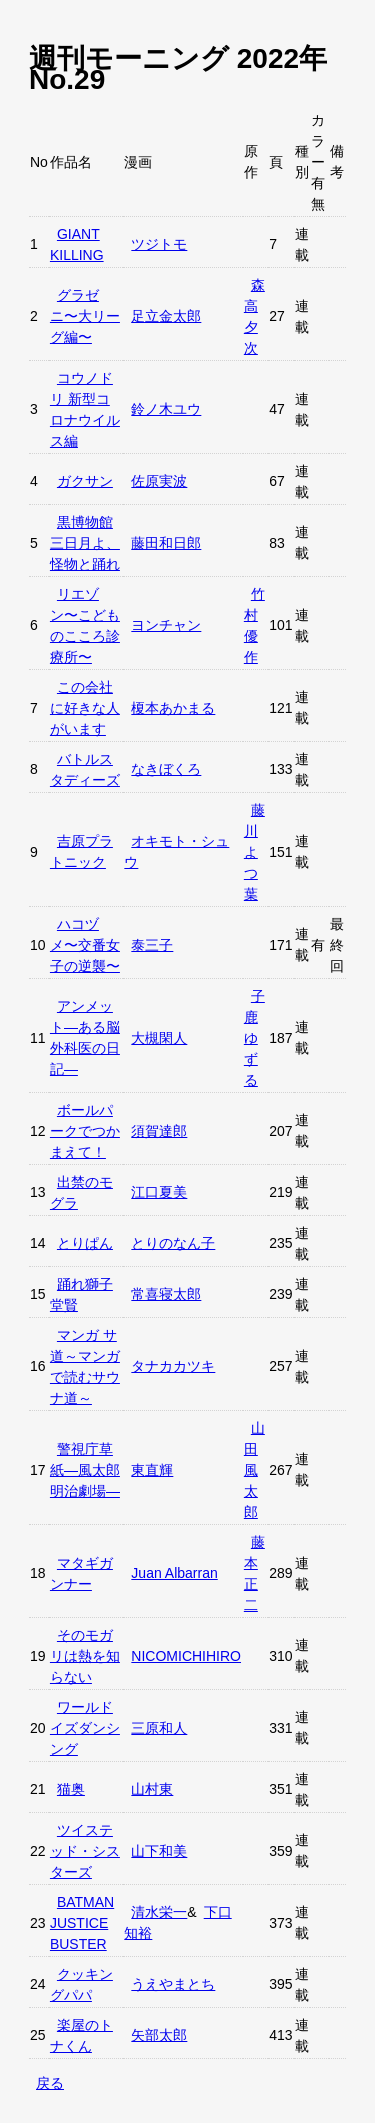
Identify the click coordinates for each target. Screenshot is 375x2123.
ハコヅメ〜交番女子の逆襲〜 (85, 945)
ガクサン (85, 481)
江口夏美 (159, 1192)
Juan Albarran (174, 1573)
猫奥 (71, 1789)
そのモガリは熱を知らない (85, 1656)
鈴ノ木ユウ (166, 409)
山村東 (152, 1789)
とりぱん (85, 1243)
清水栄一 (159, 1912)
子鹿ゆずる (254, 1038)
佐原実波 (159, 481)
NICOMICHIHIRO (186, 1656)
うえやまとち (173, 1984)
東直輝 (152, 1470)
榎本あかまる (173, 708)
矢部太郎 (159, 2035)
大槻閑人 (159, 1038)
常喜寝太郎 (166, 1294)
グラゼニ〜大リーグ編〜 (85, 316)
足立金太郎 (166, 316)
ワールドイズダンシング (85, 1728)
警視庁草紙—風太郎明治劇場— (85, 1470)
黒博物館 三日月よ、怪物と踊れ (85, 543)
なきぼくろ (166, 769)
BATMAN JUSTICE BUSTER (82, 1923)
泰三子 (152, 945)
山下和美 (159, 1851)
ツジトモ (159, 244)
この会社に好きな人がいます (85, 708)
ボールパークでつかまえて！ (85, 1131)
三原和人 (159, 1728)
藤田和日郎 (166, 543)
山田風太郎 (254, 1470)
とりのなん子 (173, 1243)
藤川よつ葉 (254, 852)
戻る (50, 2083)
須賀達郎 (159, 1131)
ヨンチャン (166, 625)
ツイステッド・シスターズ (85, 1851)
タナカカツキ (173, 1366)
